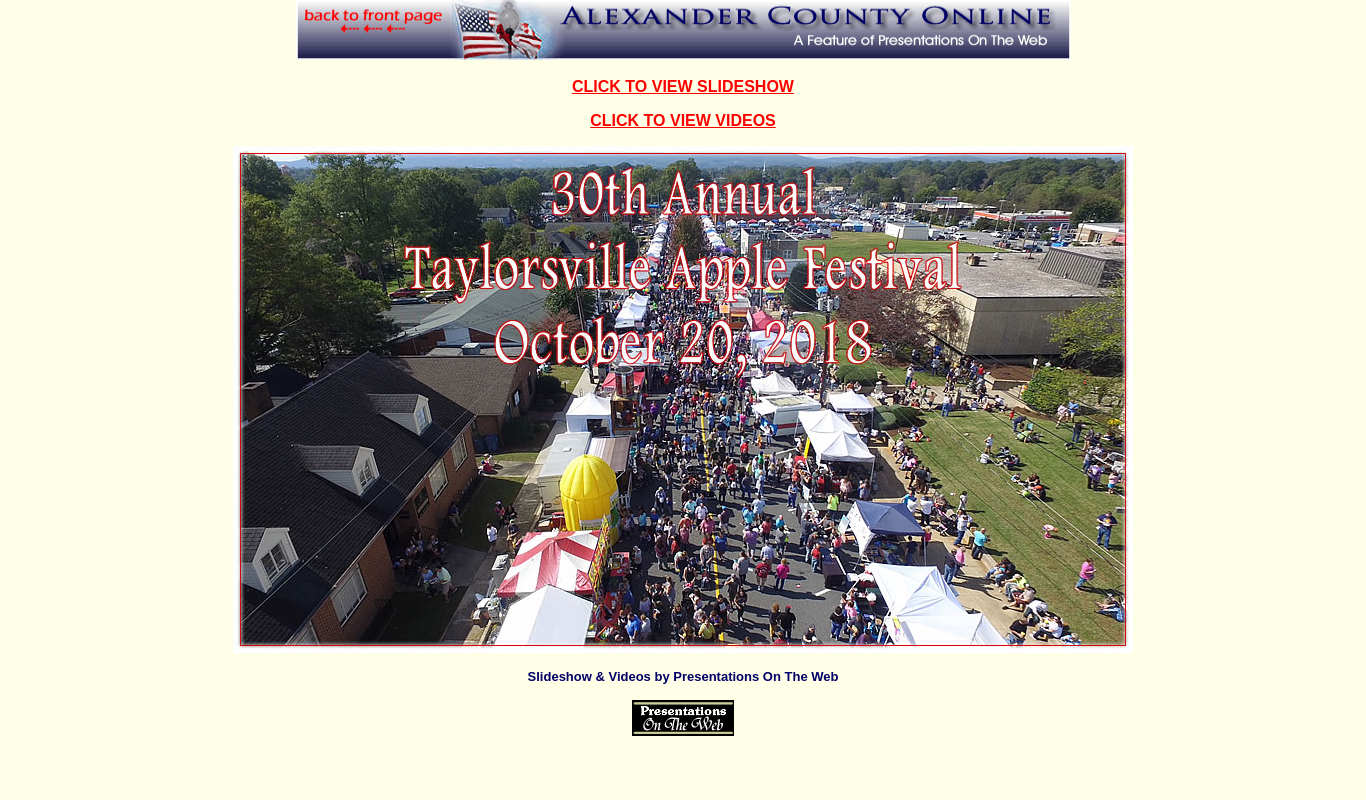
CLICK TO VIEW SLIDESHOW (683, 86)
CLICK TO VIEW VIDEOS (683, 120)
